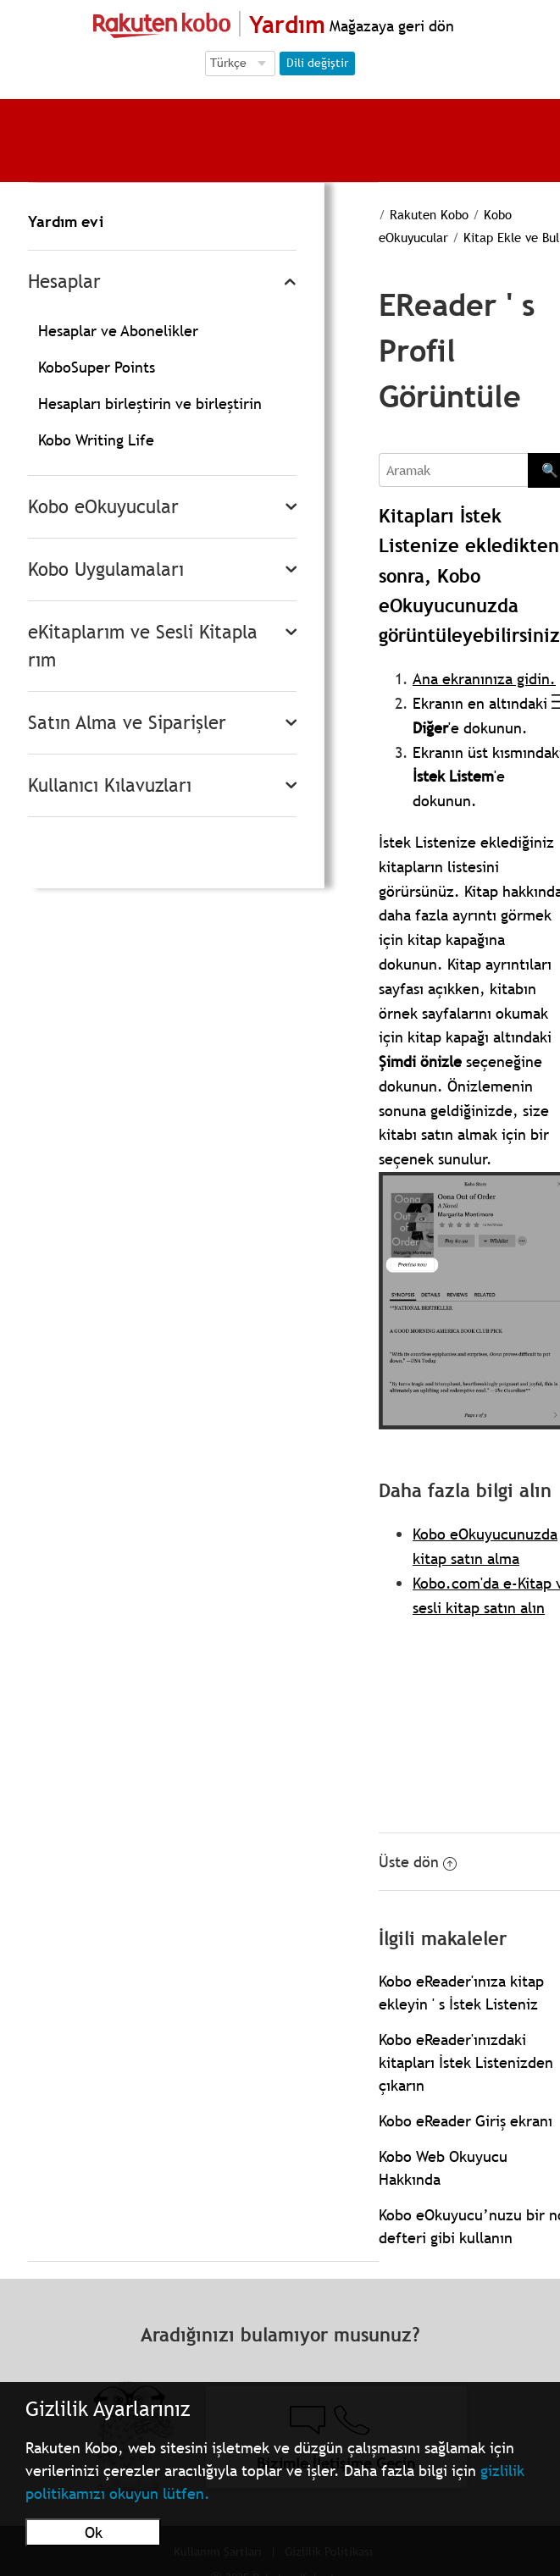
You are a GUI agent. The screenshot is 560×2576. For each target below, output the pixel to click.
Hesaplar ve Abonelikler (118, 330)
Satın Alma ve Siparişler (127, 722)
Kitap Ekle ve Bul (511, 237)
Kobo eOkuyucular (103, 506)
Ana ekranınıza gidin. (484, 678)
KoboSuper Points (96, 367)
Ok (94, 2532)
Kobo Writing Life (96, 440)
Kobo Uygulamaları (106, 569)
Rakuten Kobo (429, 214)
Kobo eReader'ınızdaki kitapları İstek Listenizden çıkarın (466, 2062)
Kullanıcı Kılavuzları (109, 785)
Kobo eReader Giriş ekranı (465, 2121)
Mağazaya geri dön (389, 26)
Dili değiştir (317, 62)
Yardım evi (65, 221)
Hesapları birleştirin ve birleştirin (150, 403)
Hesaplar (64, 281)
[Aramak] (453, 470)
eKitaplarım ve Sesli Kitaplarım (143, 646)
